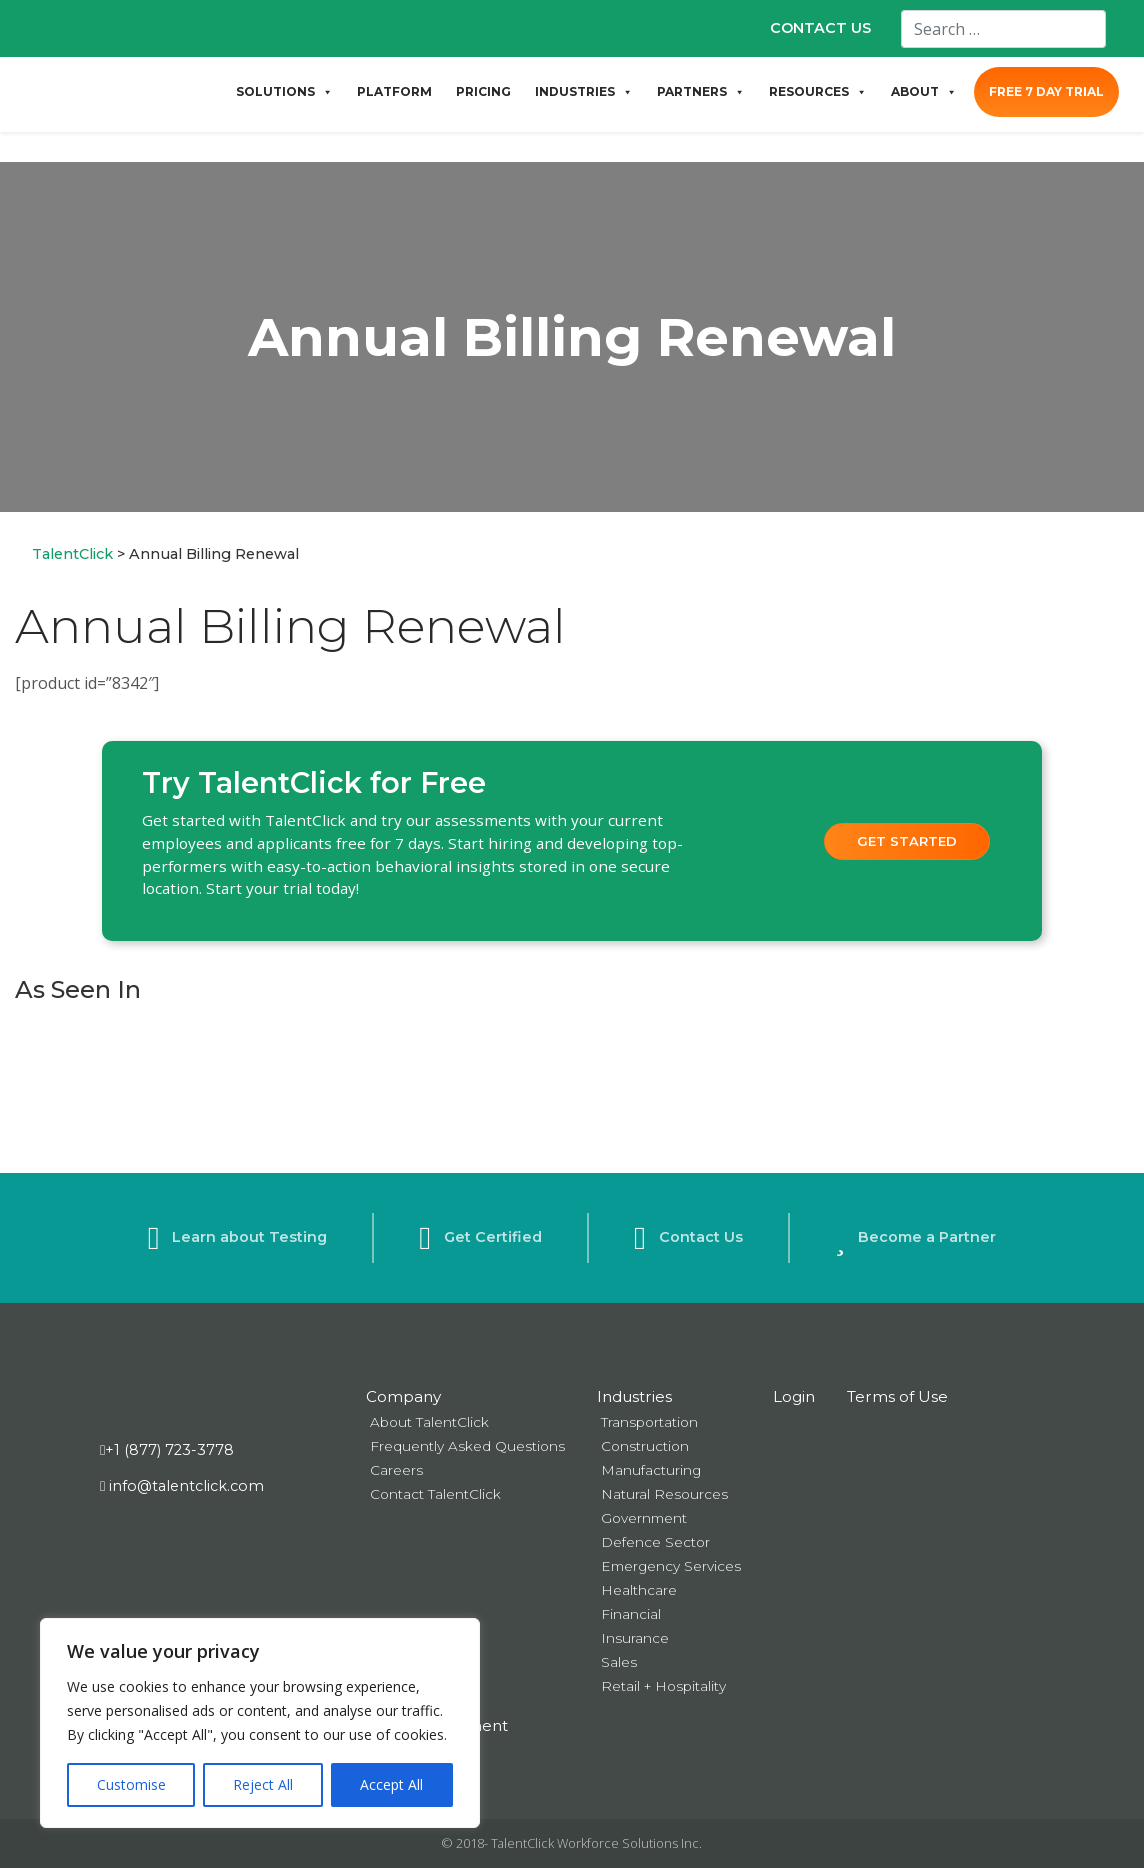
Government (644, 1518)
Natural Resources (664, 1494)
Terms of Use (897, 1396)
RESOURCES (818, 92)
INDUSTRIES (584, 92)
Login (794, 1396)
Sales (619, 1662)
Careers (396, 1470)
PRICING (483, 91)
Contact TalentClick (435, 1494)
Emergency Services (671, 1566)
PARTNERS (701, 92)
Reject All (263, 1784)
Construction (645, 1446)
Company (403, 1396)
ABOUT (924, 92)
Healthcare (639, 1590)
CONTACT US (820, 28)
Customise (131, 1784)
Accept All (391, 1784)
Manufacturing (651, 1470)
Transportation (649, 1422)
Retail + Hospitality (663, 1686)
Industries (634, 1396)
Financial (631, 1614)
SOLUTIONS (284, 92)
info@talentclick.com (182, 1486)
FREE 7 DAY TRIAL (1046, 91)
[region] (260, 1723)
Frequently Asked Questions (467, 1446)
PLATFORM (394, 91)
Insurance (635, 1638)
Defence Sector (655, 1542)
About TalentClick (429, 1422)
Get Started (907, 841)
